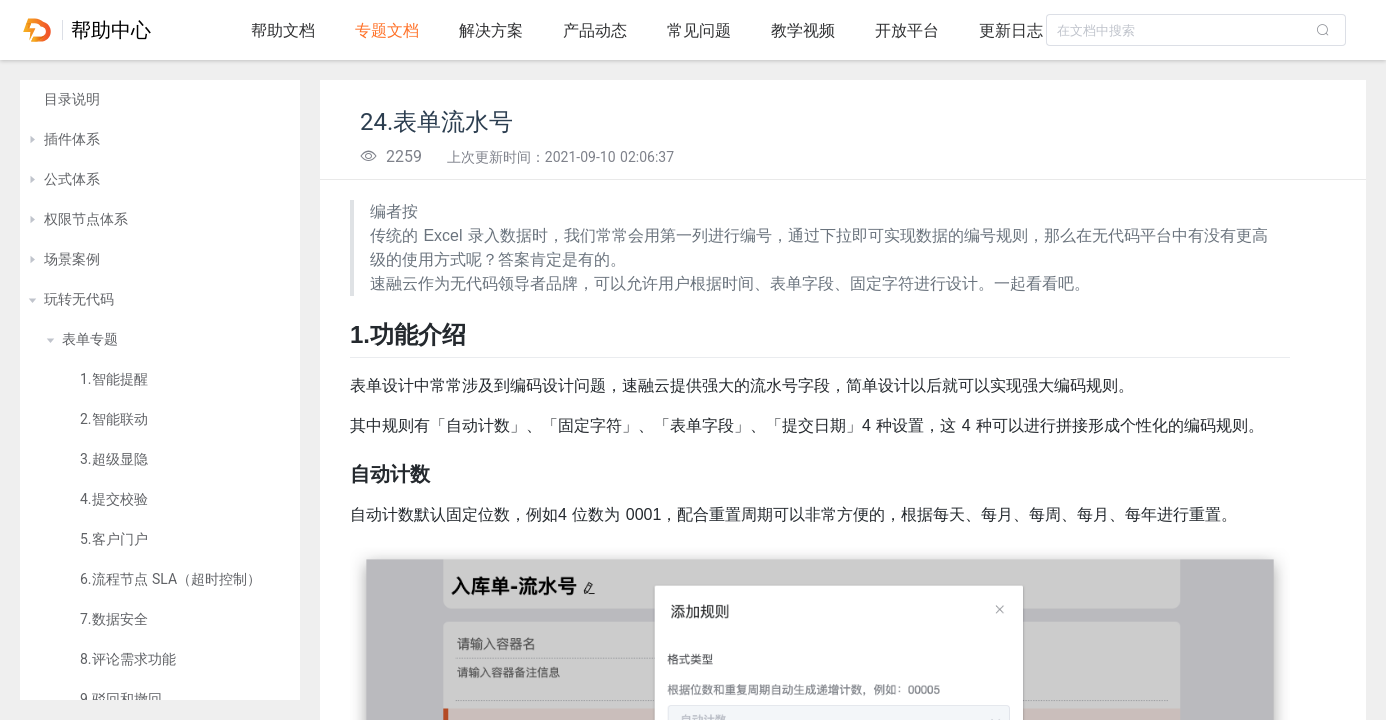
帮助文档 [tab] (283, 30)
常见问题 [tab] (699, 30)
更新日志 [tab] (1011, 30)
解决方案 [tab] (491, 30)
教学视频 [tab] (803, 30)
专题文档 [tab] (387, 30)
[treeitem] (160, 100)
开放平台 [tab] (907, 30)
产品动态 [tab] (595, 30)
